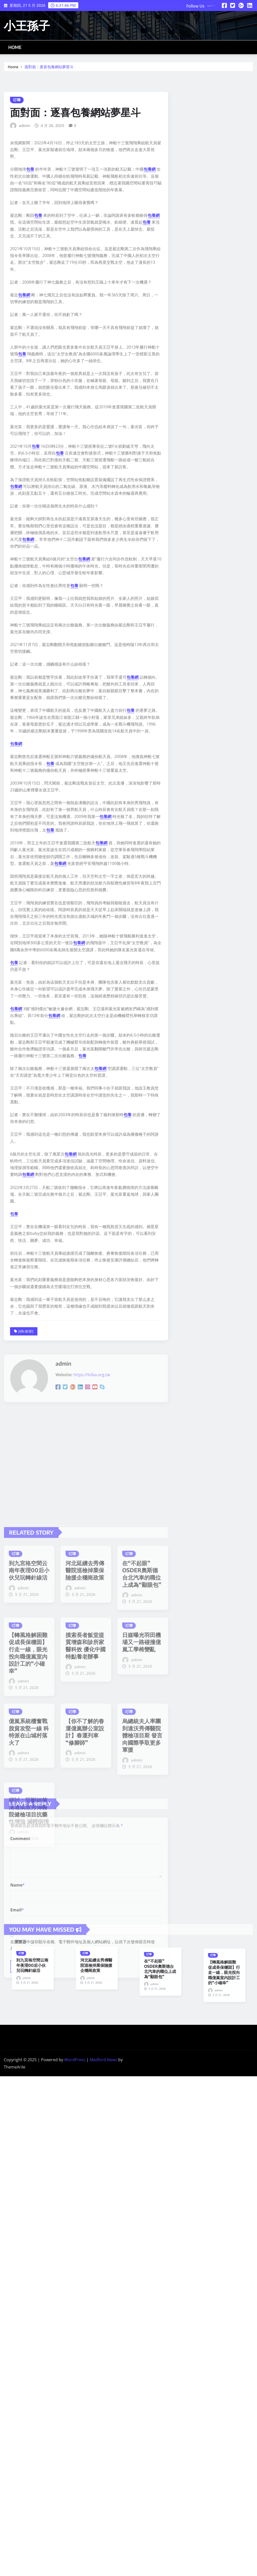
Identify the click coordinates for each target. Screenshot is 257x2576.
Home (15, 47)
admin (24, 642)
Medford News (103, 2059)
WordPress (74, 2059)
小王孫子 (27, 25)
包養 (30, 686)
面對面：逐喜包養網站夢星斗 (49, 70)
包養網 (150, 686)
